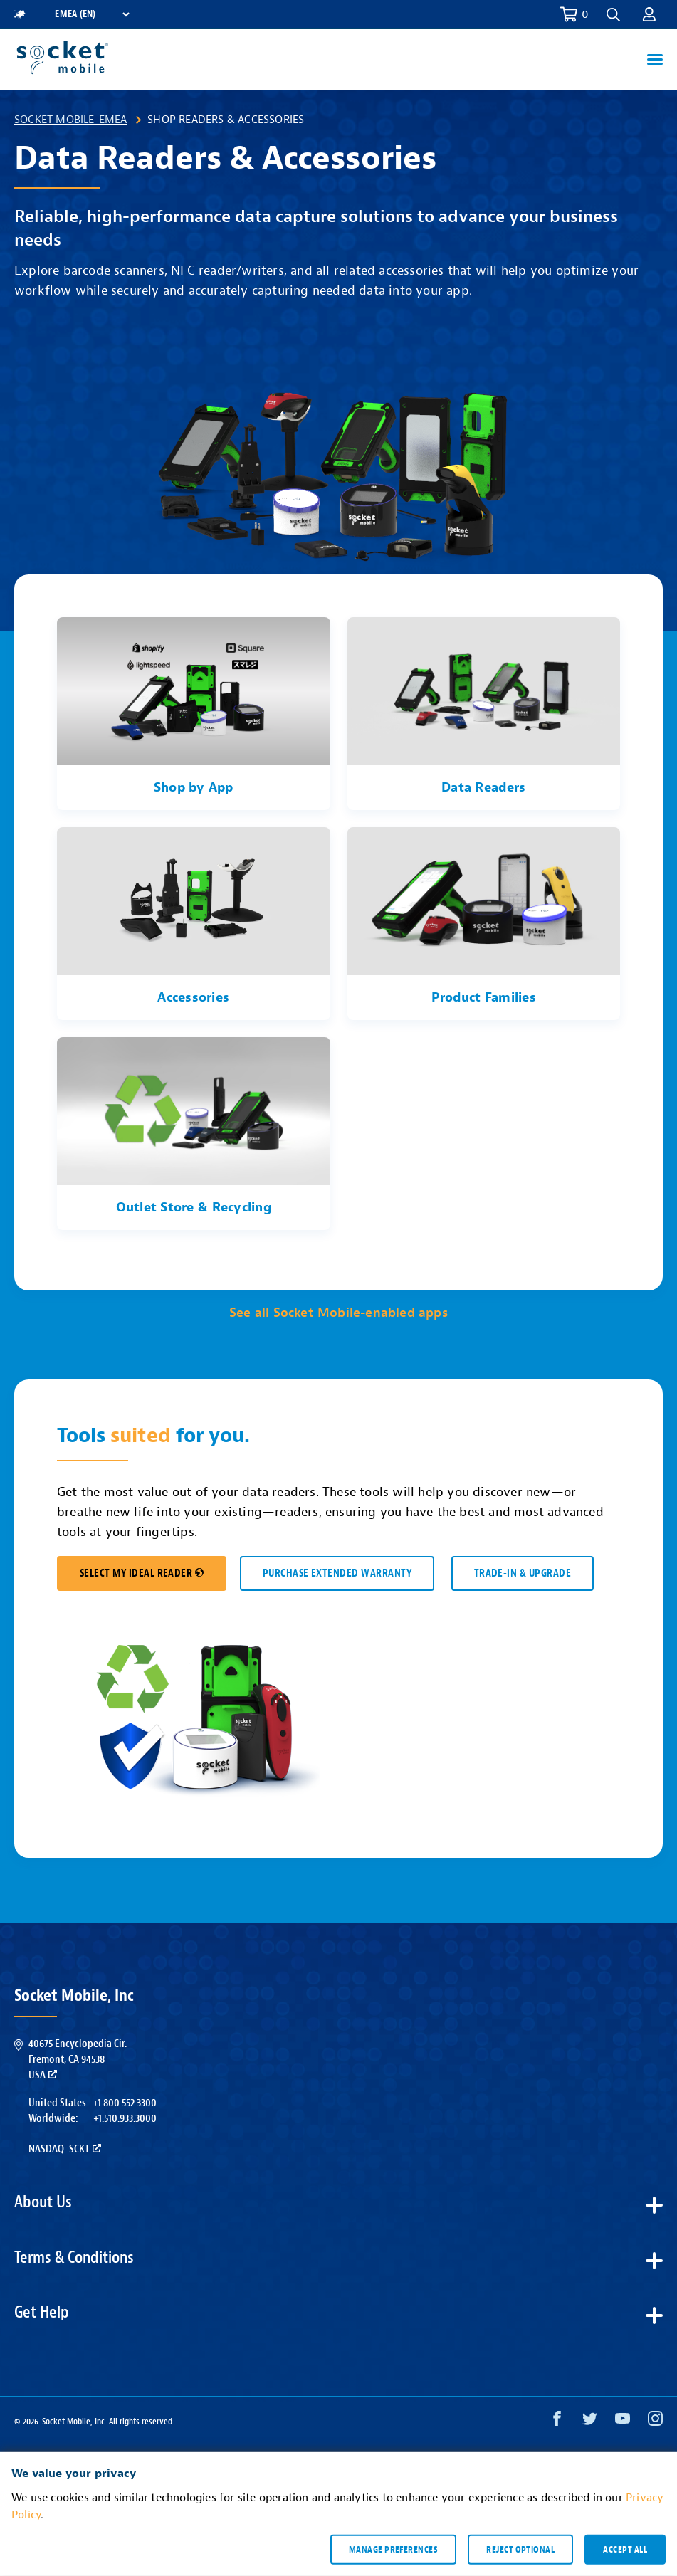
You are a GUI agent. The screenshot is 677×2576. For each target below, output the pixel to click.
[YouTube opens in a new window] (622, 2422)
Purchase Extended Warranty (337, 1573)
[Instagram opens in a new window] (655, 2422)
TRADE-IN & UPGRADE (522, 1573)
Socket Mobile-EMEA (70, 119)
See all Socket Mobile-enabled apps (338, 1313)
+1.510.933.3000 (125, 2118)
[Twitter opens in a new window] (589, 2422)
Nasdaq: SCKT (64, 2149)
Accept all (625, 2549)
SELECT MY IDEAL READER (142, 1573)
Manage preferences (393, 2549)
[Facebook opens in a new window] (557, 2422)
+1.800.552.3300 (125, 2103)
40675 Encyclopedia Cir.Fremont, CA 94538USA (77, 2059)
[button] (613, 14)
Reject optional (520, 2549)
